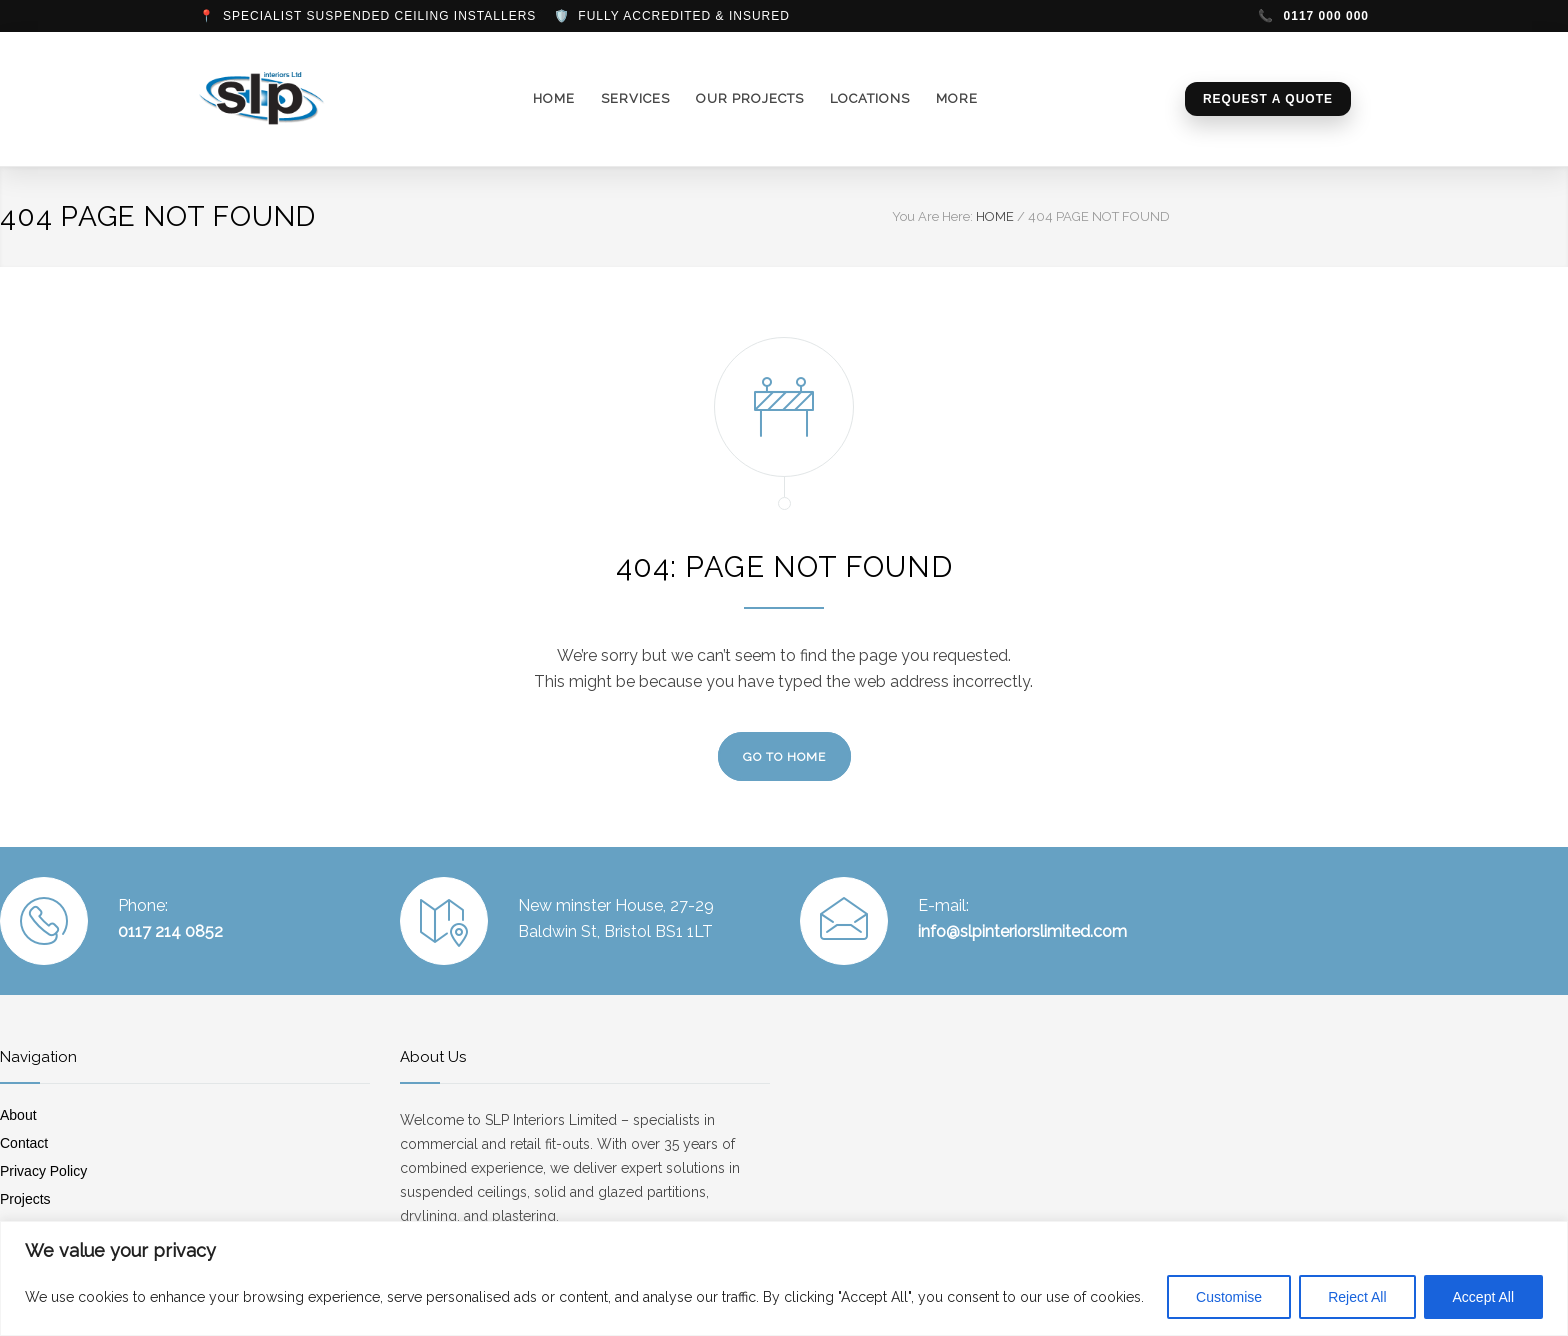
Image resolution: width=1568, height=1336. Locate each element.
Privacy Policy (43, 1171)
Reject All (1357, 1297)
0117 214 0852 (170, 931)
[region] (784, 1278)
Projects (25, 1199)
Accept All (1483, 1297)
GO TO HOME (784, 757)
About (18, 1115)
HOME (554, 98)
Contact (24, 1143)
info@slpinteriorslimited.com (1022, 931)
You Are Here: (932, 216)
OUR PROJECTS (750, 98)
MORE (957, 98)
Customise (1229, 1297)
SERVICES (635, 98)
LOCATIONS (870, 98)
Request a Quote (1268, 99)
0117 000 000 (1313, 16)
